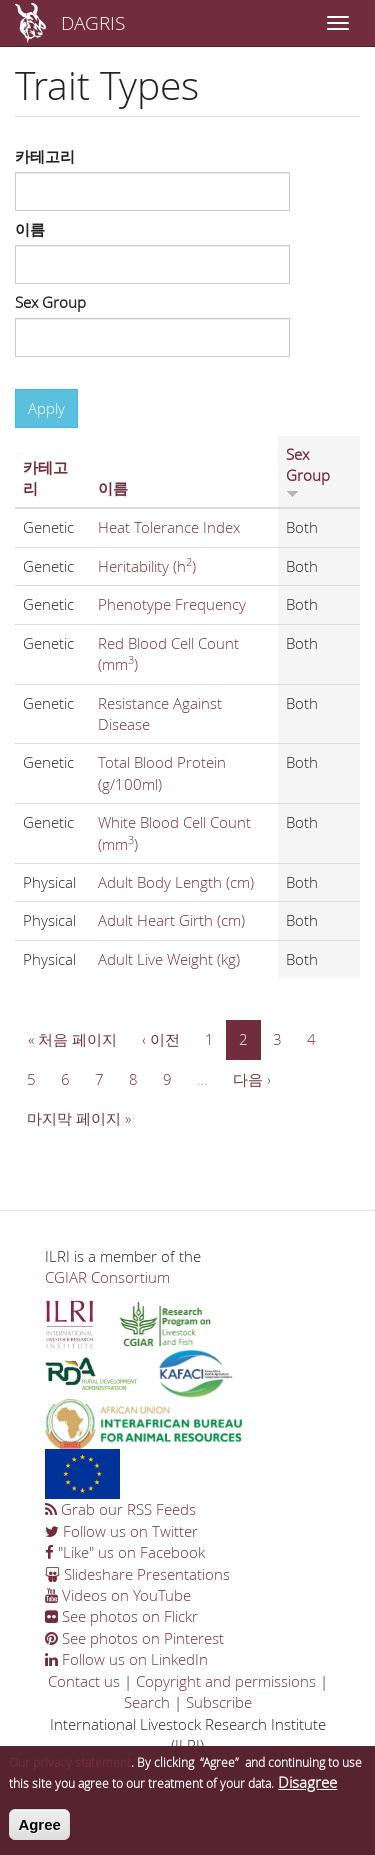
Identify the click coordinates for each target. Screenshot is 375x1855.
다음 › (252, 1079)
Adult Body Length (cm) (176, 882)
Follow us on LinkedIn (126, 1659)
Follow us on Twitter (121, 1531)
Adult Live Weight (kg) (169, 959)
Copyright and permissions (226, 1681)
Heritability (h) (147, 566)
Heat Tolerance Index (169, 527)
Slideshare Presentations (137, 1574)
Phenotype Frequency (172, 604)
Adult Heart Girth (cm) (171, 920)
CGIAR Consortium (107, 1277)
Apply (46, 408)
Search (147, 1702)
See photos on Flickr (121, 1616)
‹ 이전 (161, 1039)
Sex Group (50, 302)
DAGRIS (93, 22)
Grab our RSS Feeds (120, 1509)
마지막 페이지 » (79, 1118)
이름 (30, 229)
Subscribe (219, 1702)
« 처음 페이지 (72, 1039)
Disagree (307, 1793)
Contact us (84, 1681)
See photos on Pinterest (134, 1638)
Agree (39, 1835)
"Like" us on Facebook (125, 1552)
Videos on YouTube (118, 1595)
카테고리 (45, 156)
